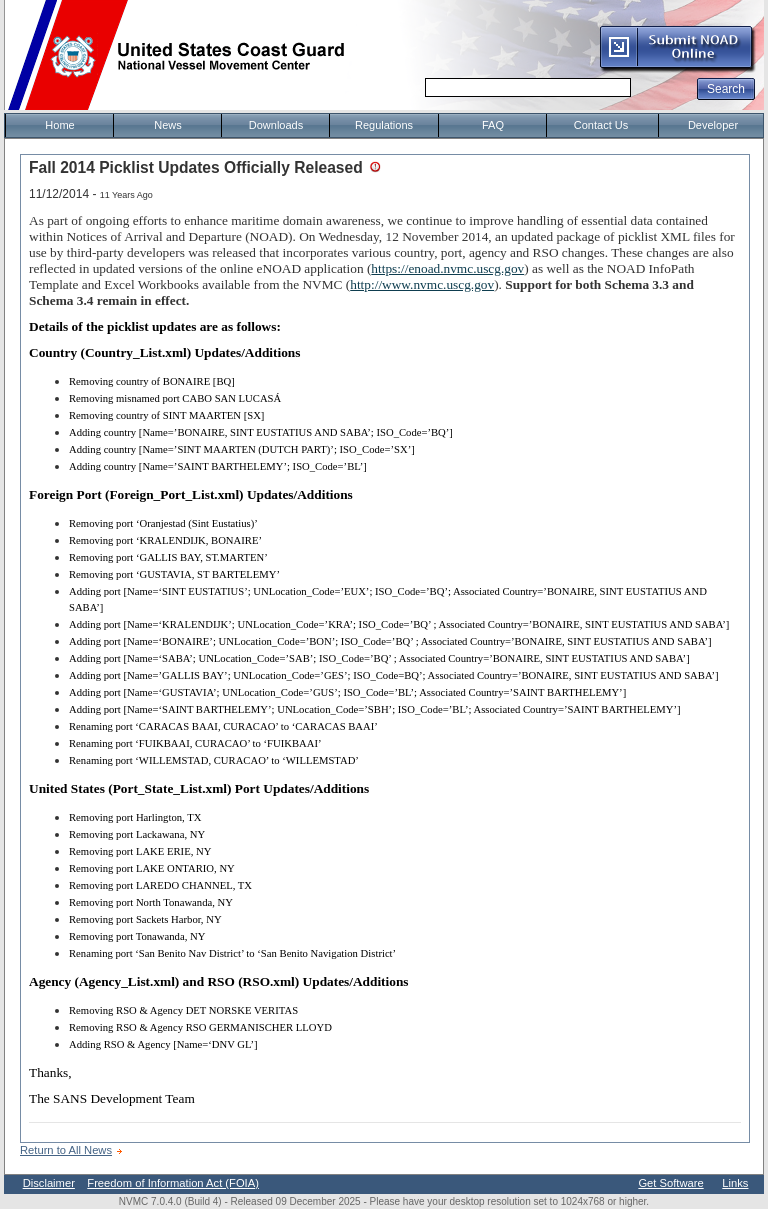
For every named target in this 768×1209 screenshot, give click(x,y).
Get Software (670, 1183)
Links (735, 1183)
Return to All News (66, 1150)
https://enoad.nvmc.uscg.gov (447, 268)
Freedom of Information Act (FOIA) (173, 1183)
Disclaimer (49, 1183)
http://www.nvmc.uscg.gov (422, 284)
